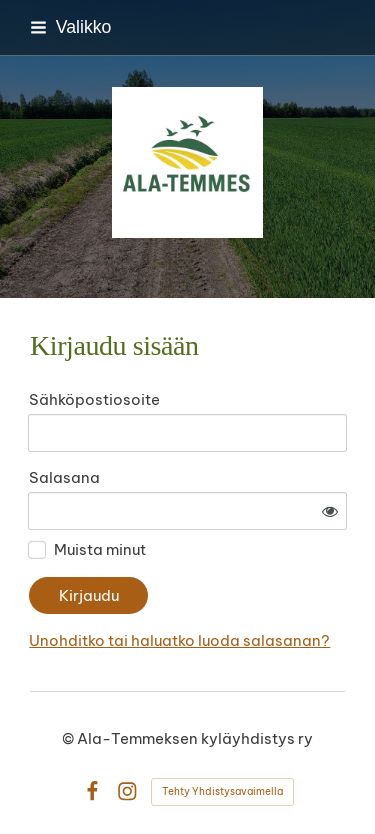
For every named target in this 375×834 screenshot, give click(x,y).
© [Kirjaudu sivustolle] (69, 738)
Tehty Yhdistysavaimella (222, 791)
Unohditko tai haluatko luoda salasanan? (179, 640)
